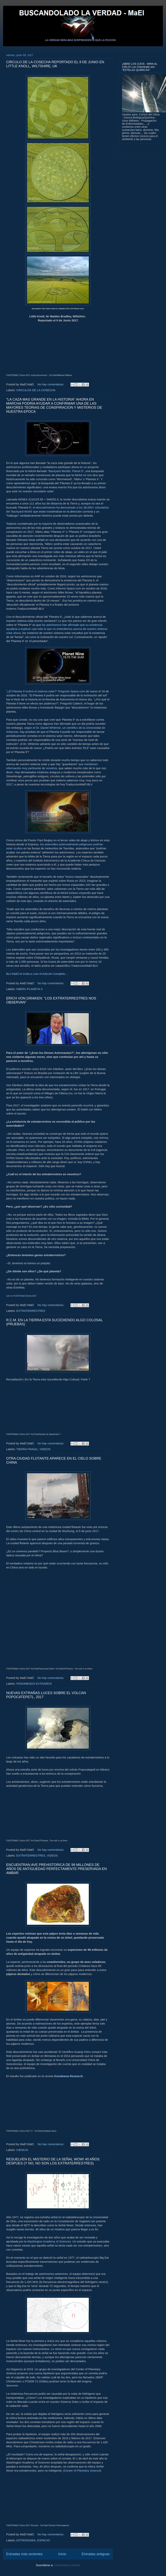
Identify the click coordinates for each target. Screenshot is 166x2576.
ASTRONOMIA (26, 2540)
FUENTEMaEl (19, 1296)
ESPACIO (43, 2540)
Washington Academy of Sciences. (49, 2241)
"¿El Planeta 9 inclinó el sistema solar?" (32, 691)
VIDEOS (45, 1449)
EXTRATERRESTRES (30, 1310)
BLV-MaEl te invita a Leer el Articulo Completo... (37, 973)
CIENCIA (22, 2150)
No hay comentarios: (51, 384)
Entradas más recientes (24, 2554)
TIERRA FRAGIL (27, 1449)
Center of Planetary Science (82, 2470)
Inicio (62, 2554)
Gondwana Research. (69, 2076)
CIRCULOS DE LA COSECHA (36, 390)
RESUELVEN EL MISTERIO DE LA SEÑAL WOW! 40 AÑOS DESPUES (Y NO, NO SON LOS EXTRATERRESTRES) (52, 2161)
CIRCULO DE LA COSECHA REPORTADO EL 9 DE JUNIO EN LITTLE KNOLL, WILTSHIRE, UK (55, 64)
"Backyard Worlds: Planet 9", (66, 471)
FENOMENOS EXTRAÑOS (34, 1683)
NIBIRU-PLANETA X (29, 989)
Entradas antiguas (96, 2554)
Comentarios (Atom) (67, 2565)
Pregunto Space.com (72, 691)
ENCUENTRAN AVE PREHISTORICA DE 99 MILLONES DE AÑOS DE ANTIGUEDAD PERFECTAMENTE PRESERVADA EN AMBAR (56, 1869)
